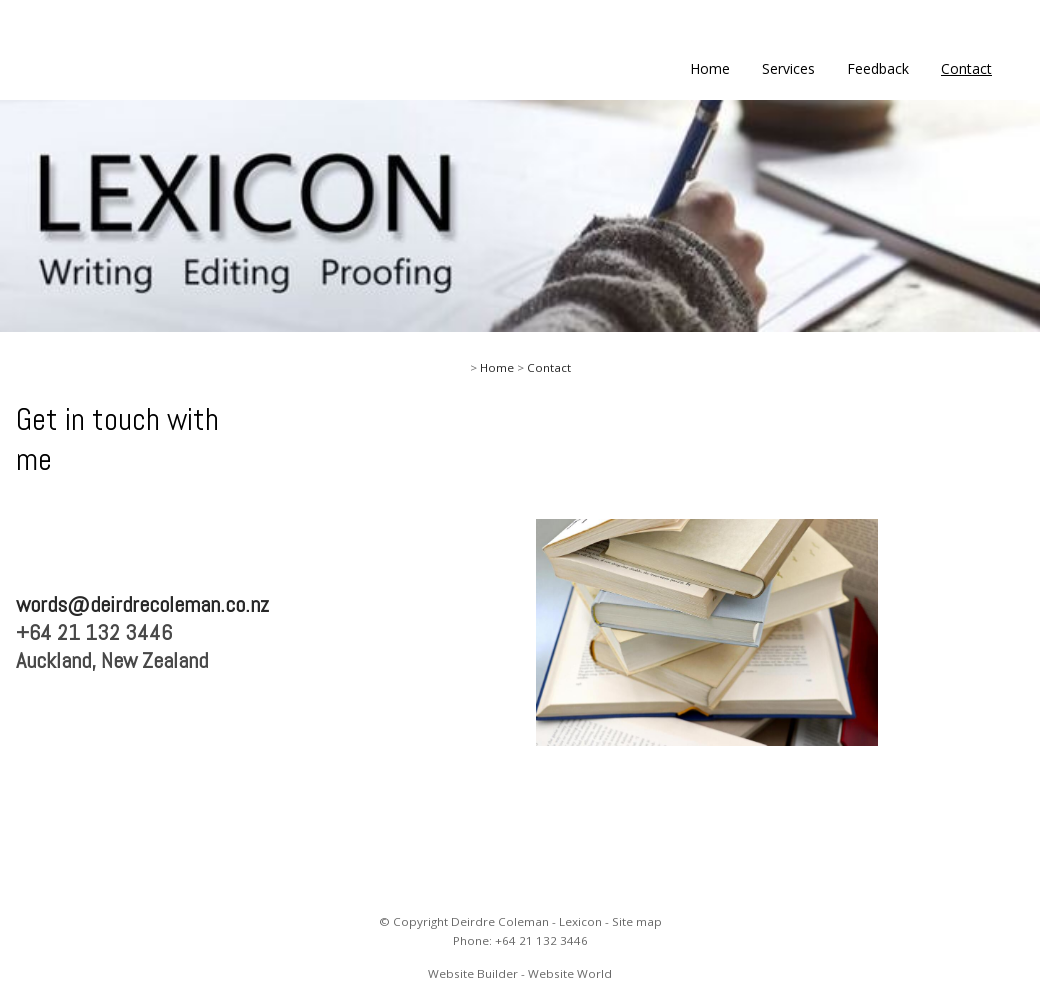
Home (710, 68)
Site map (637, 921)
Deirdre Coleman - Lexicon (526, 921)
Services (788, 68)
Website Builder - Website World (520, 973)
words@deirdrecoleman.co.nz (142, 604)
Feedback (878, 68)
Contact (966, 68)
